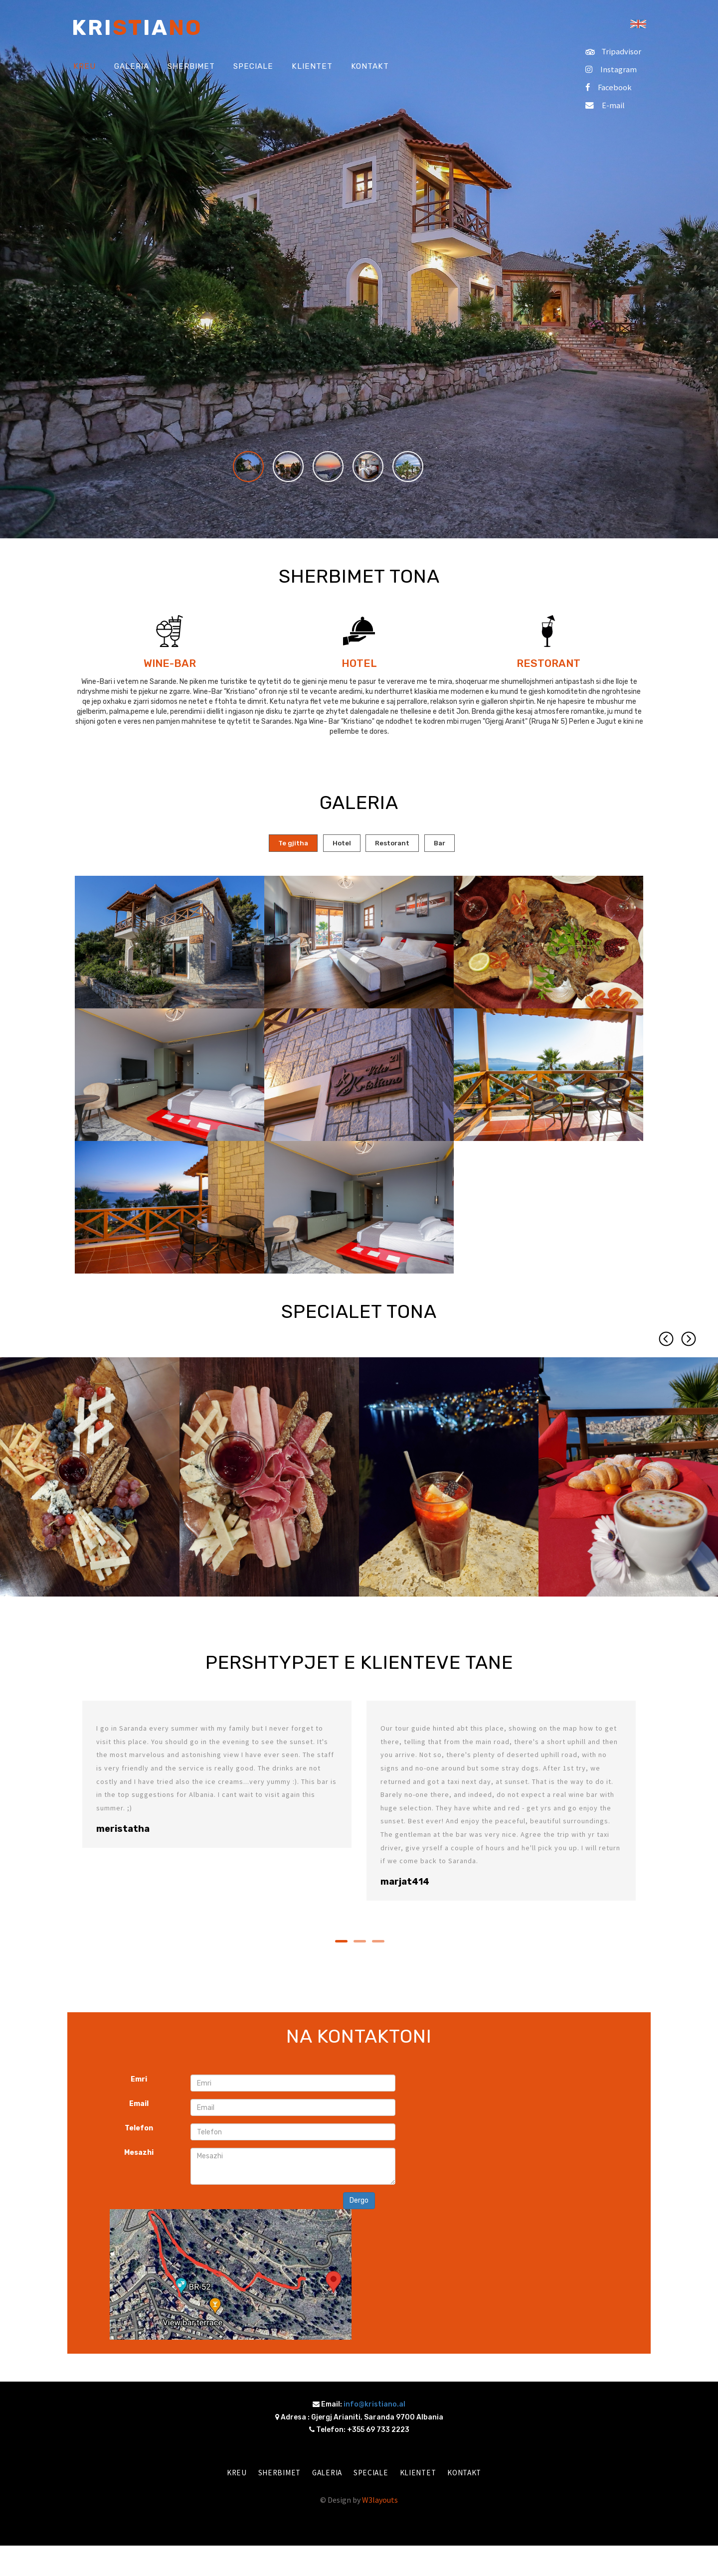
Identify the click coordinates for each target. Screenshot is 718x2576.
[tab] (282, 844)
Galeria (324, 2475)
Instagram (610, 69)
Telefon (139, 2130)
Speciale (371, 2475)
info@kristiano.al (374, 2406)
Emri (139, 2081)
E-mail (603, 105)
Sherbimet (273, 2475)
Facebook (607, 87)
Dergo (359, 2202)
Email (139, 2105)
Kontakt (472, 2475)
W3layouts (380, 2502)
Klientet (421, 2475)
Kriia (137, 27)
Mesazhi (139, 2154)
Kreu (227, 2475)
